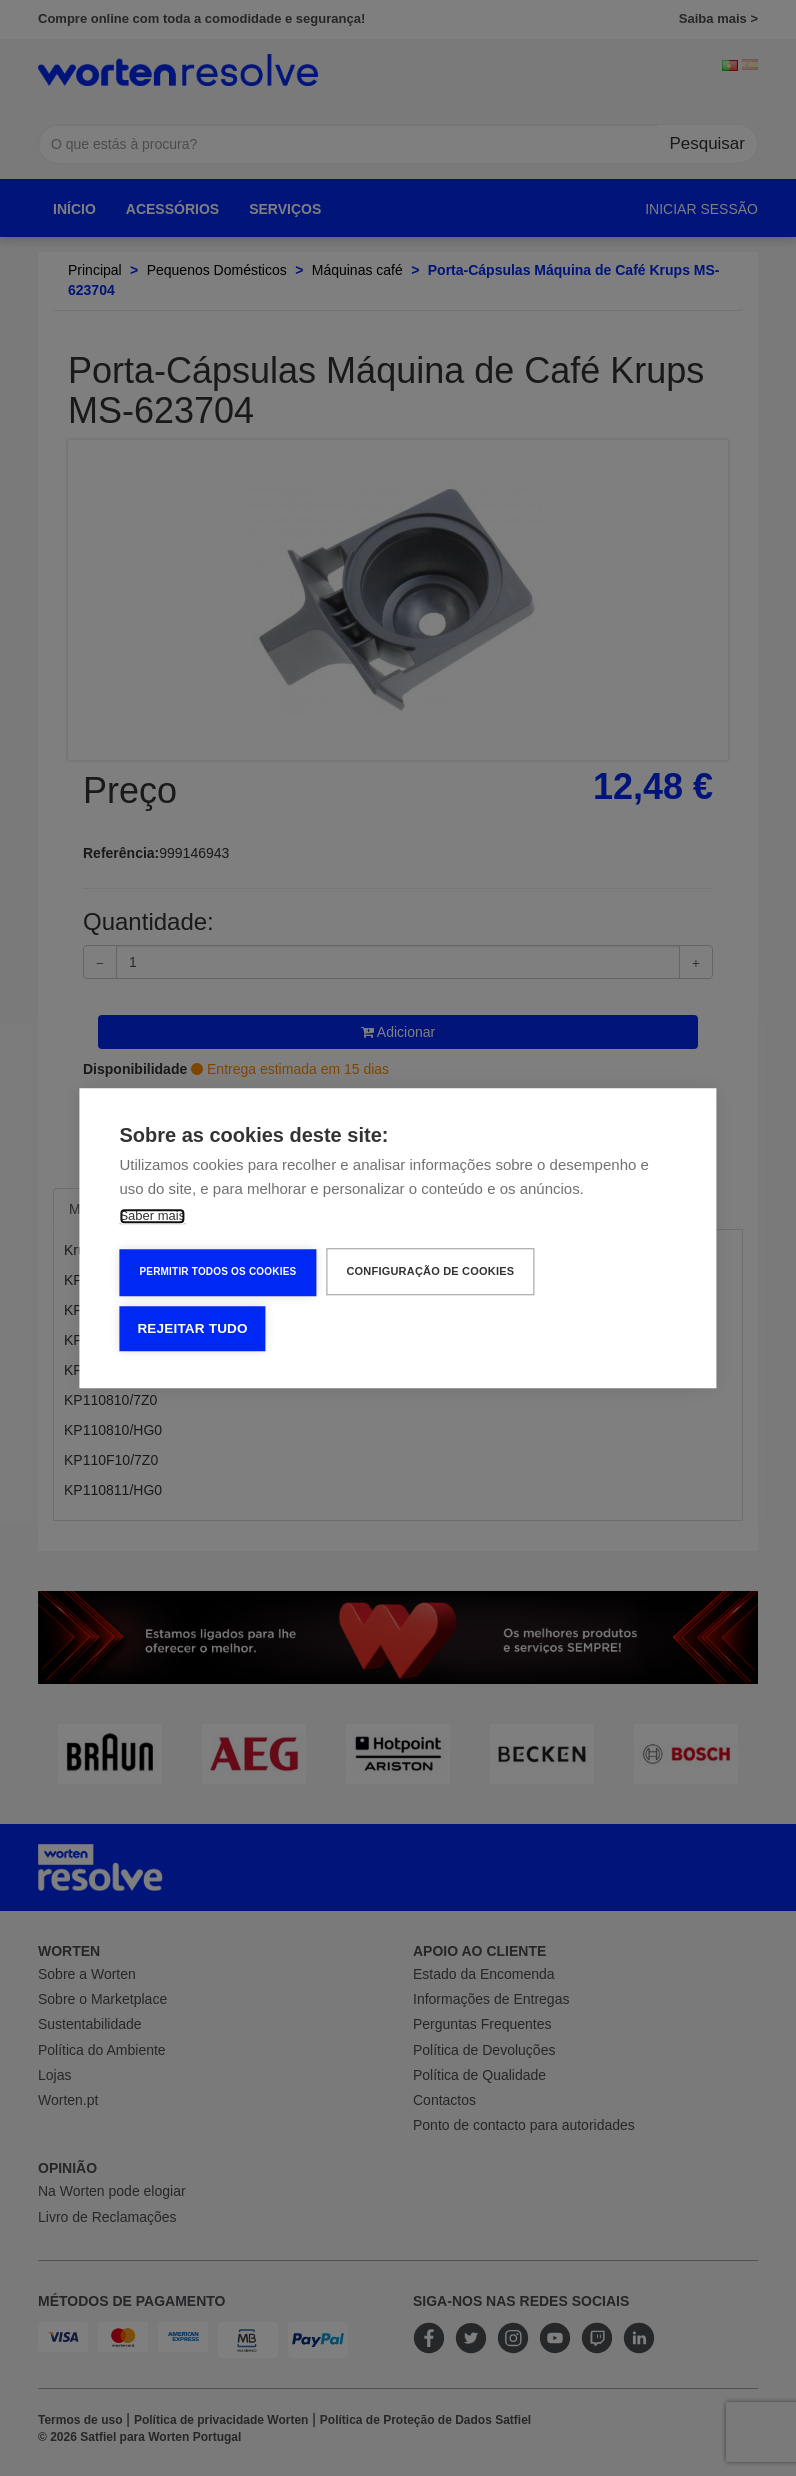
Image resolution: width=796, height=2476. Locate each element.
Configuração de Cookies (430, 1271)
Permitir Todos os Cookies (217, 1271)
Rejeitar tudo (192, 1328)
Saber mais (152, 1215)
